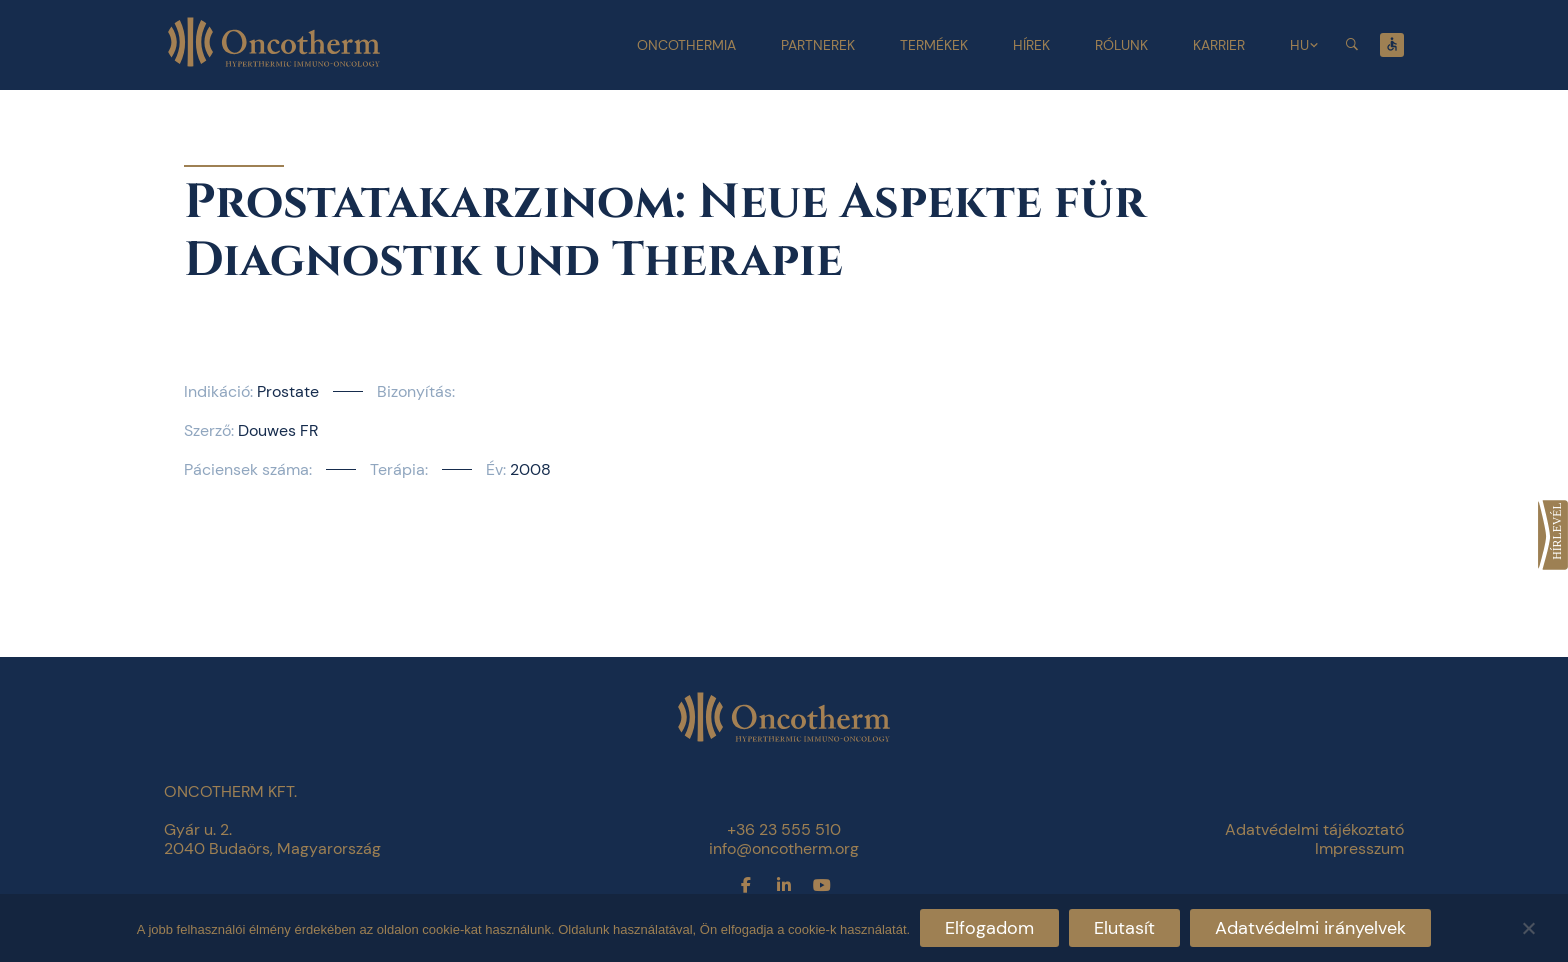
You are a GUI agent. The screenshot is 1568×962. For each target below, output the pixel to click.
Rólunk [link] (1121, 45)
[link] (1553, 535)
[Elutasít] (1528, 925)
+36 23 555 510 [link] (784, 829)
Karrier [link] (1219, 45)
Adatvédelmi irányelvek (1310, 928)
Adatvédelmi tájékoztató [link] (1314, 829)
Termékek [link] (934, 45)
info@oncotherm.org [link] (784, 848)
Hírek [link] (1031, 45)
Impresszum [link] (1359, 848)
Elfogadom (989, 928)
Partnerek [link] (818, 45)
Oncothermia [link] (686, 45)
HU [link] (1299, 45)
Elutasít (1124, 928)
